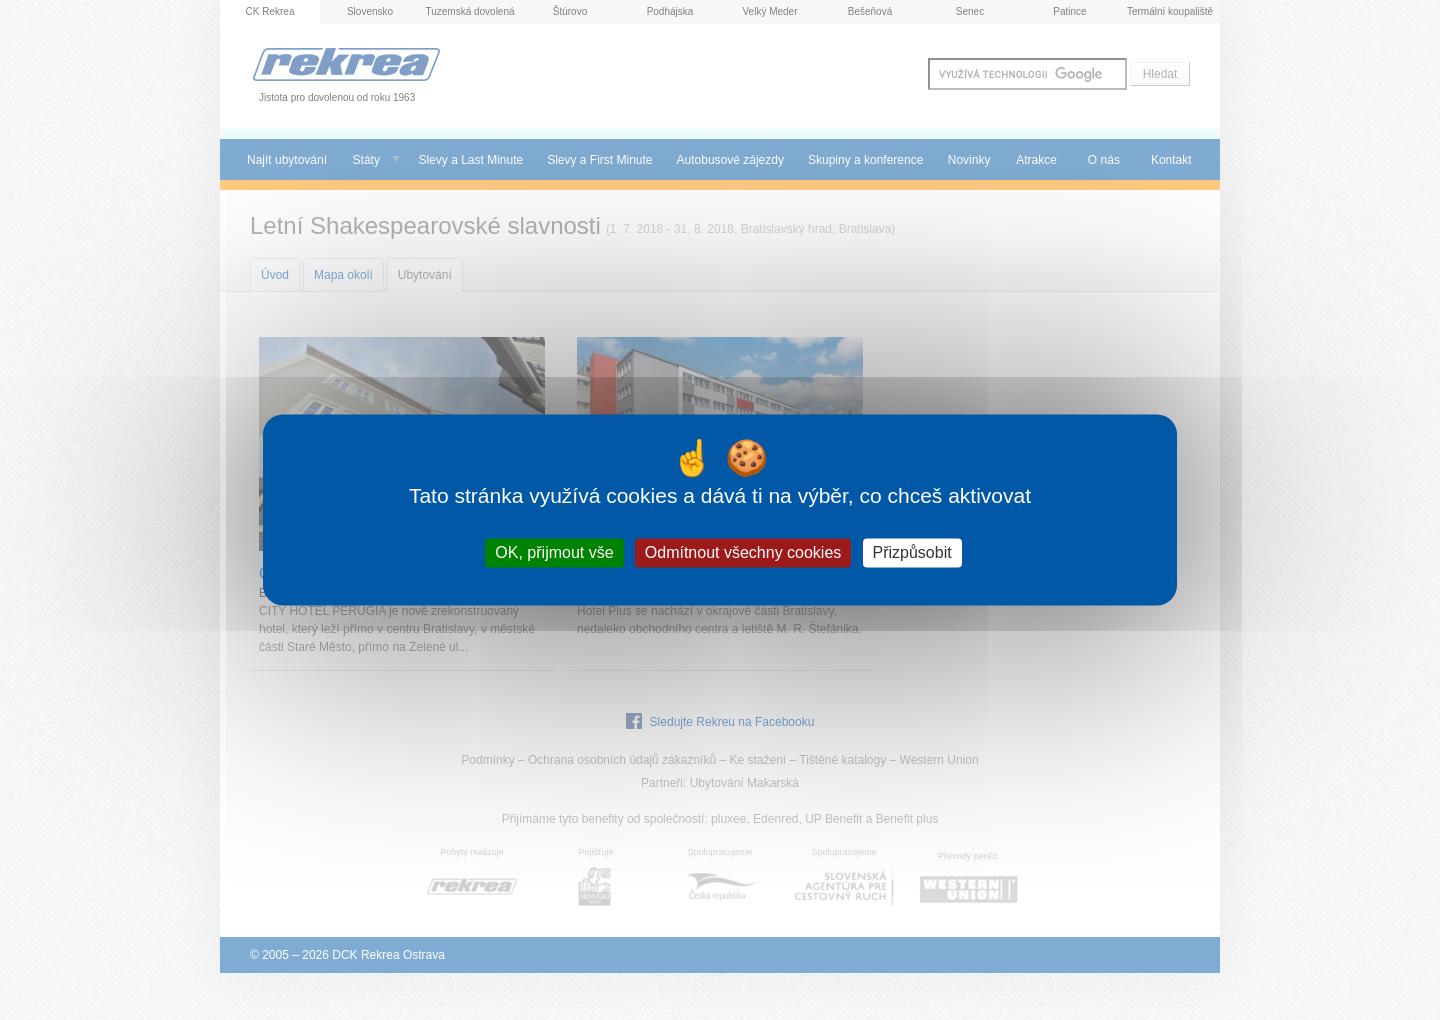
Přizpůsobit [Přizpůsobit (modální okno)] (912, 552)
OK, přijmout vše (554, 552)
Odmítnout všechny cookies (743, 552)
